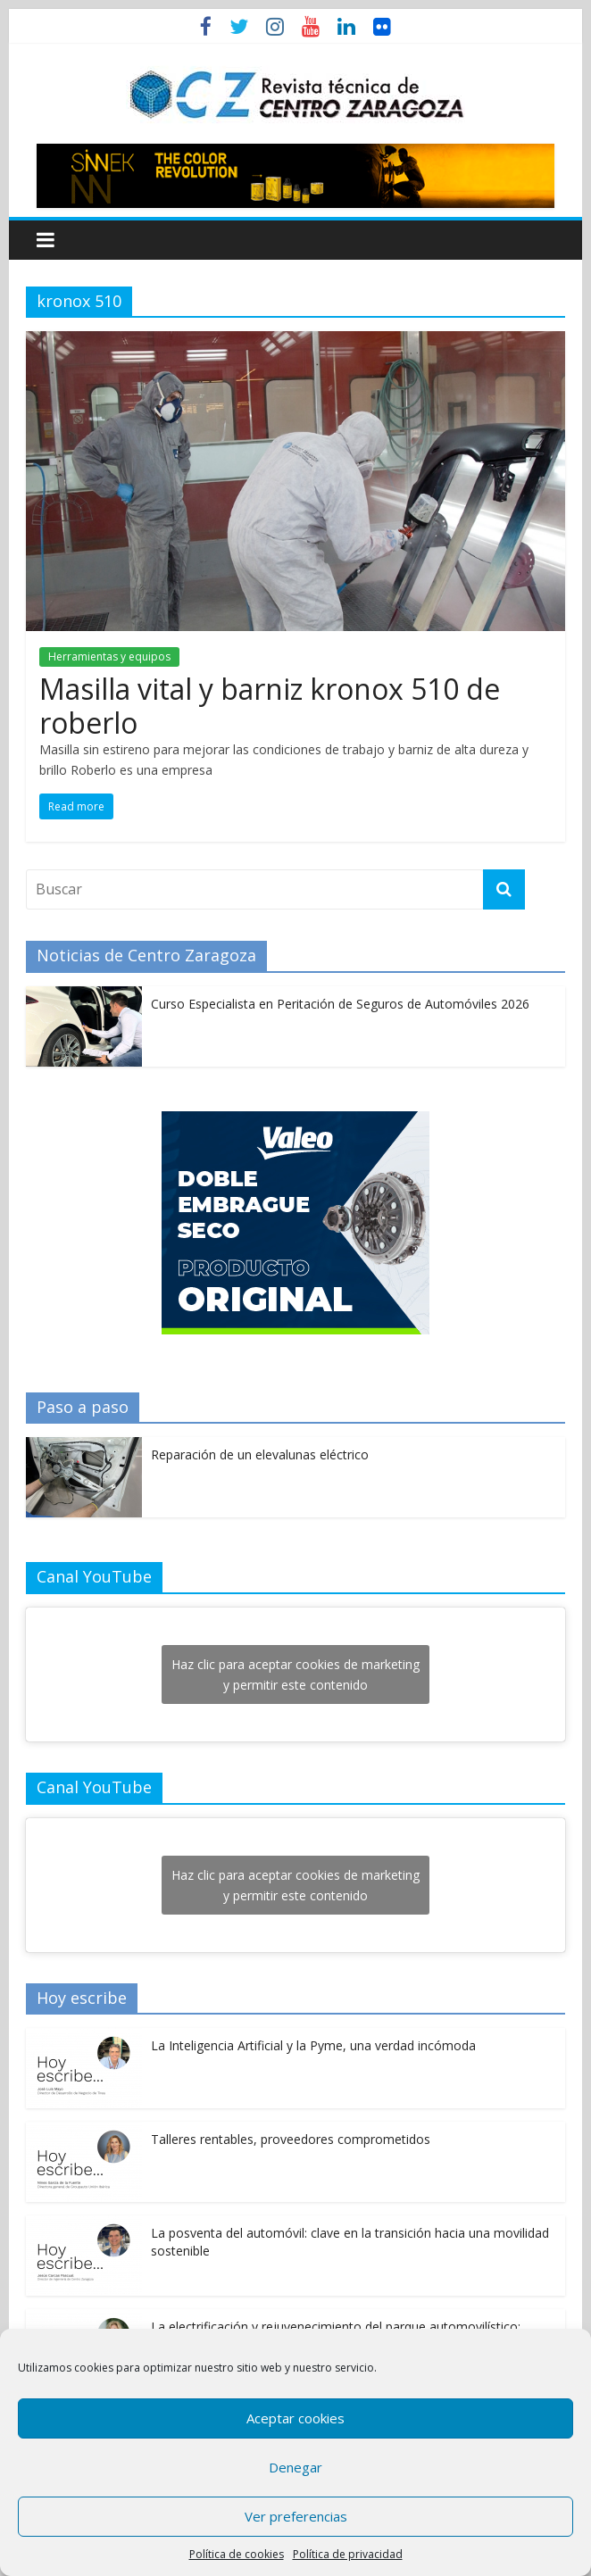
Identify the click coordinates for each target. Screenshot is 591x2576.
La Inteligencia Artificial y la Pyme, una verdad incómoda (313, 2045)
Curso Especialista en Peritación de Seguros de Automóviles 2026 (340, 1003)
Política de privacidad (348, 2554)
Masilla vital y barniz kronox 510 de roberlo (269, 705)
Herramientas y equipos (109, 656)
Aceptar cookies (295, 2418)
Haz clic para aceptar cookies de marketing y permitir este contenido (295, 1674)
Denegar (295, 2467)
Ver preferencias (296, 2516)
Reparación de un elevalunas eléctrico (260, 1454)
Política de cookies (236, 2554)
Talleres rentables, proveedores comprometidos (290, 2139)
